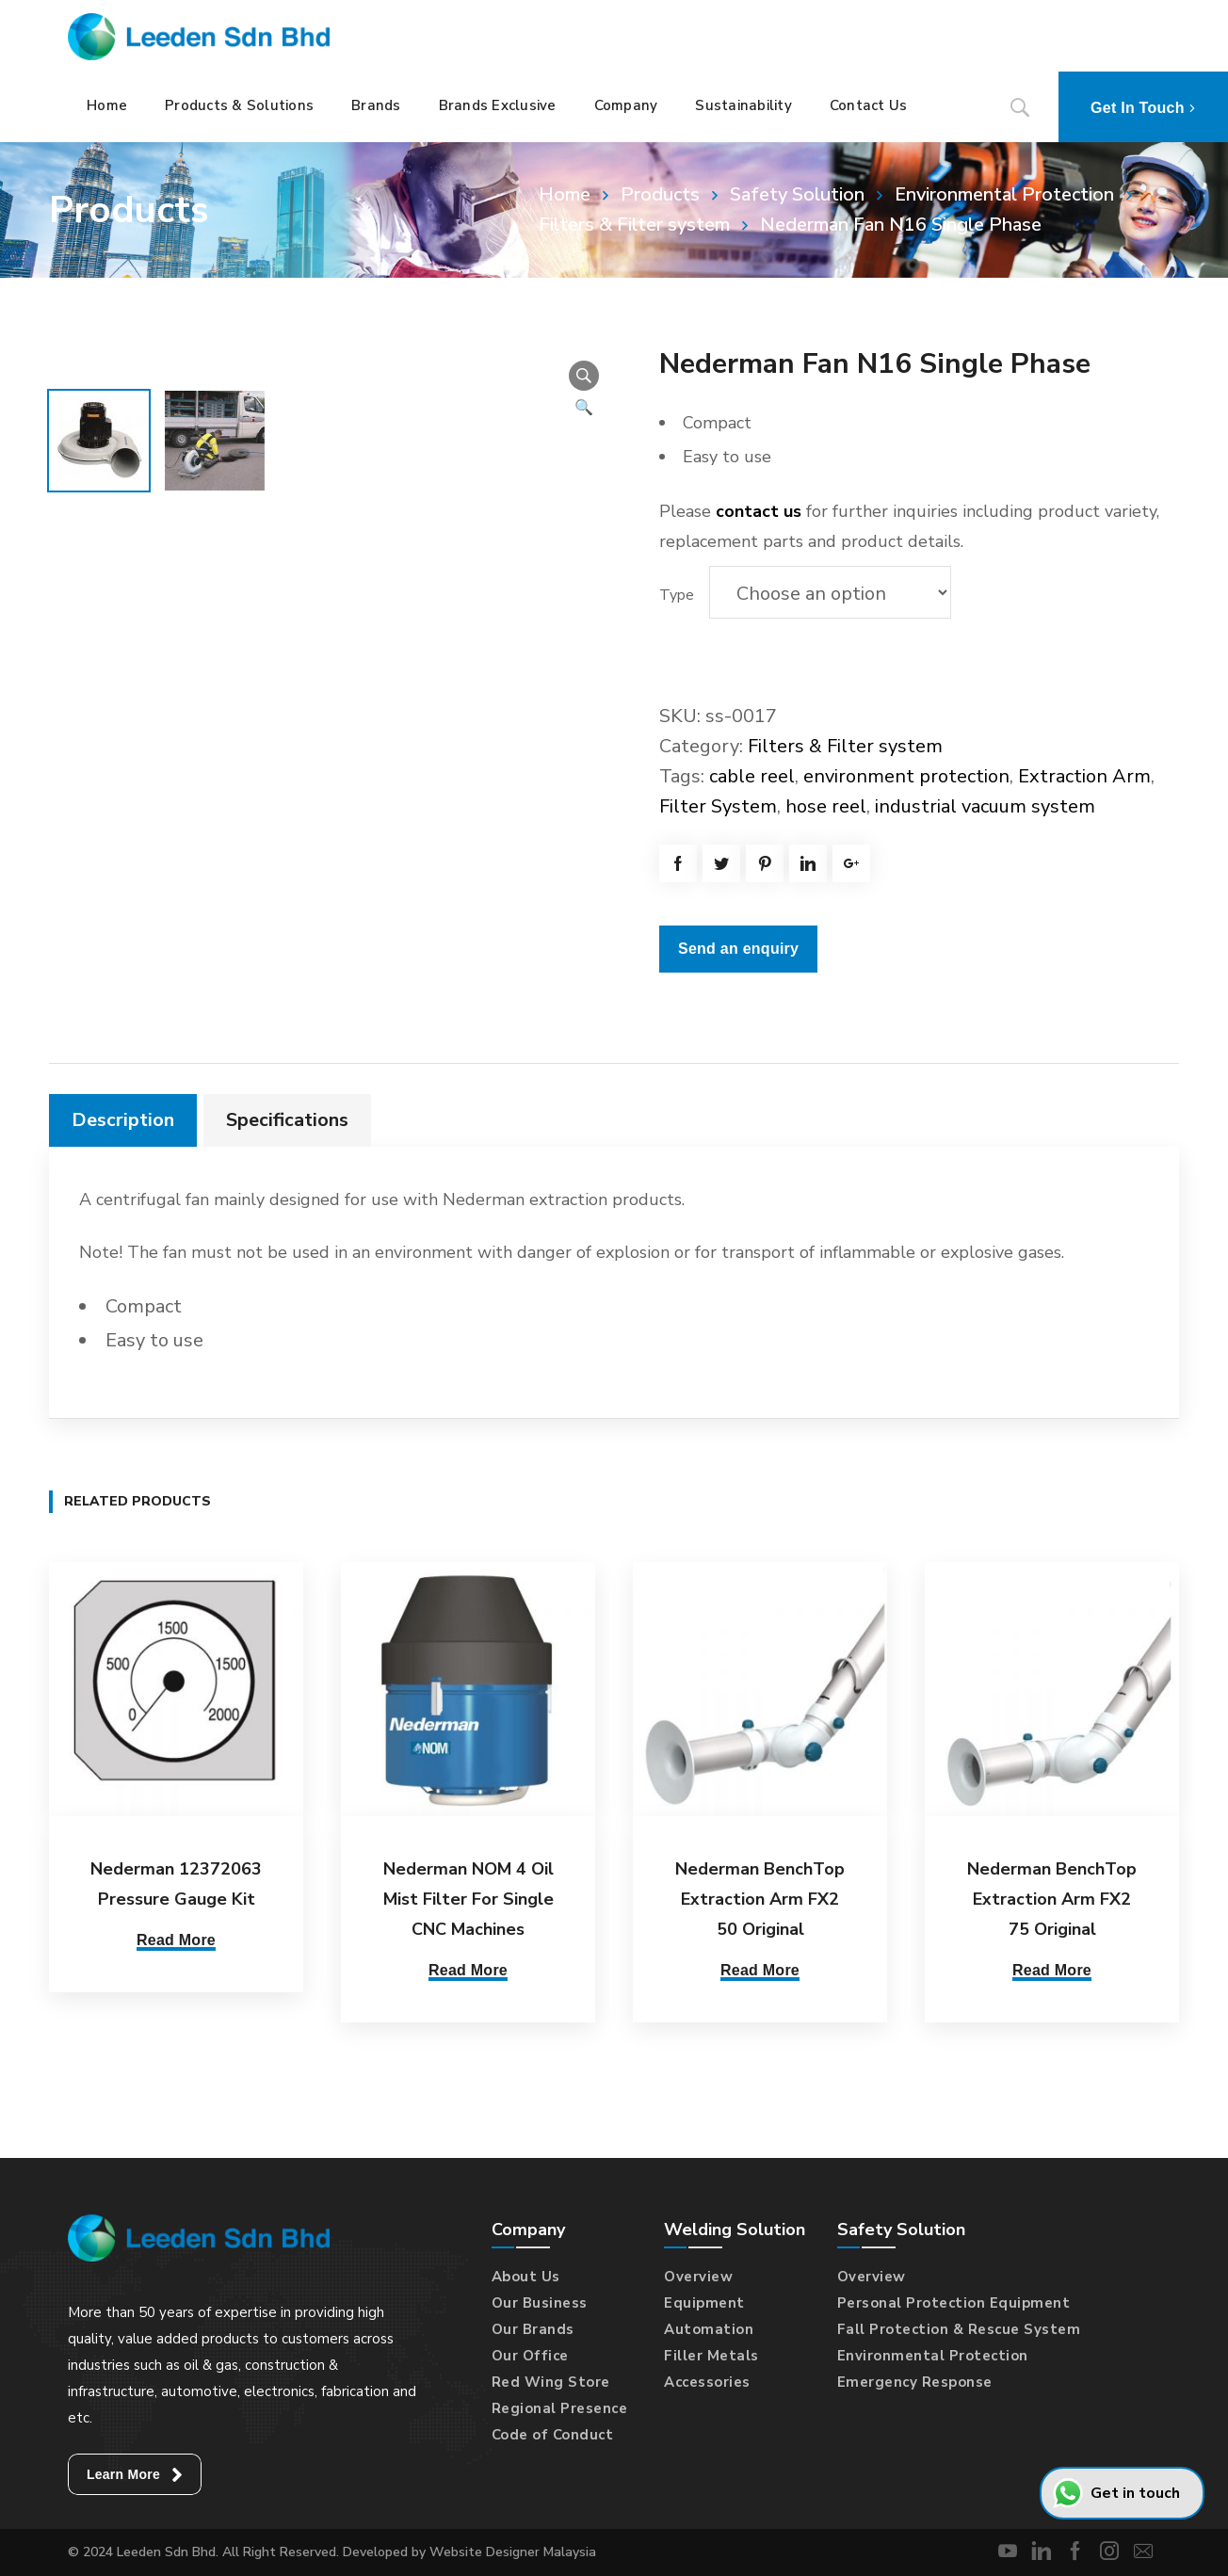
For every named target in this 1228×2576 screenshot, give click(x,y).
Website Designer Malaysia (512, 2552)
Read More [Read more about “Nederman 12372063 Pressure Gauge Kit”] (176, 1940)
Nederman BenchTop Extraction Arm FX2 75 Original (1052, 1899)
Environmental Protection (1004, 194)
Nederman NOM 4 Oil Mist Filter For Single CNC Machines (468, 1899)
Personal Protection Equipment (954, 2303)
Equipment (704, 2303)
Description (123, 1120)
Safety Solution (797, 194)
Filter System (718, 806)
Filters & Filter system (845, 746)
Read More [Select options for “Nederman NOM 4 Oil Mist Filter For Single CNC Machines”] (468, 1970)
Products (660, 194)
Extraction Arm (1084, 776)
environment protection (906, 776)
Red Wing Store (551, 2382)
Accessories (707, 2382)
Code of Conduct (553, 2434)
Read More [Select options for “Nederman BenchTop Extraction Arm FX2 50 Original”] (760, 1970)
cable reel (752, 776)
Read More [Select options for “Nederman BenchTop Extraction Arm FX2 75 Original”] (1051, 1970)
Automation (708, 2329)
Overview (698, 2276)
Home (564, 194)
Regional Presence (560, 2408)
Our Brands (533, 2329)
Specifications (287, 1120)
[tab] (123, 1120)
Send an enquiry (738, 949)
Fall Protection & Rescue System (959, 2329)
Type (676, 595)
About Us (526, 2276)
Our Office (530, 2355)
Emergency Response (915, 2382)
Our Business (540, 2303)
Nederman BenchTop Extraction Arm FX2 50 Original (760, 1899)
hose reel (825, 806)
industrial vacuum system (985, 806)
